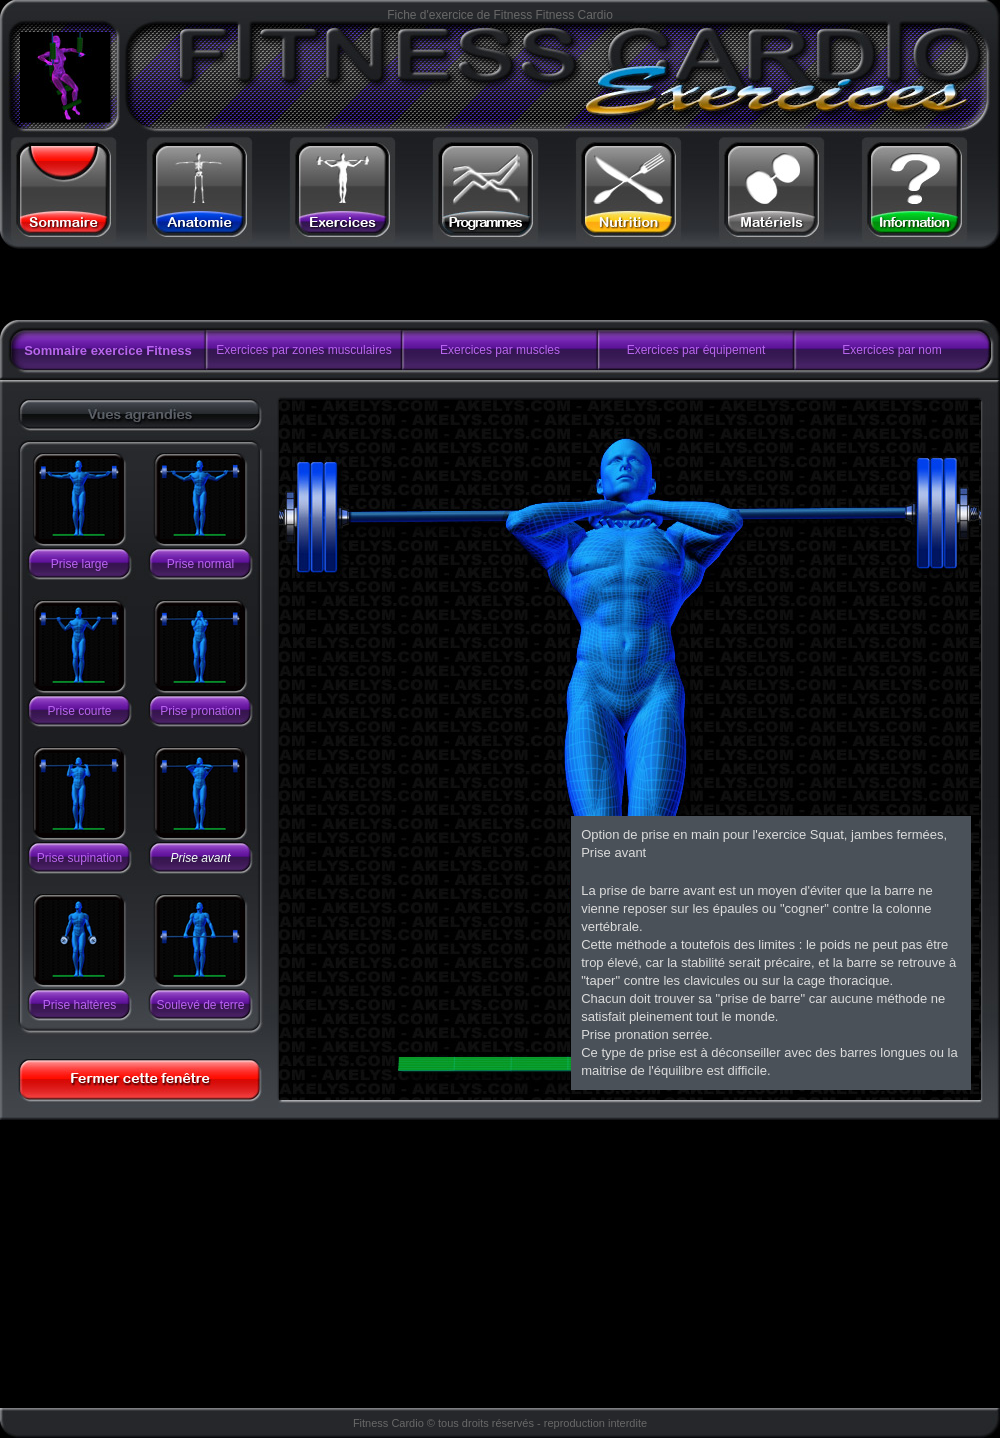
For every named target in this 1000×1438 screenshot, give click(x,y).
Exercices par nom (891, 350)
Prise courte (79, 711)
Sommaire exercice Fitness (108, 350)
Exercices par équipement (696, 350)
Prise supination (79, 858)
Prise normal (200, 564)
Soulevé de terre (200, 1005)
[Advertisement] (253, 285)
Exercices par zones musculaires (303, 350)
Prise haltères (79, 1005)
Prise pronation (200, 711)
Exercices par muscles (500, 350)
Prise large (79, 564)
